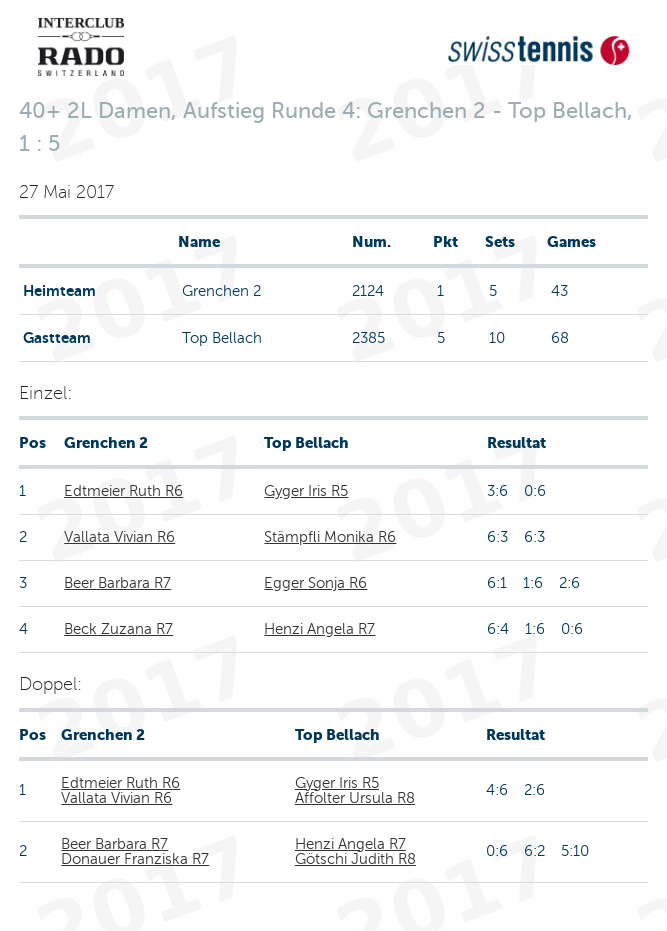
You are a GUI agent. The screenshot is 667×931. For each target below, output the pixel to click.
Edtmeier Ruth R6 (123, 491)
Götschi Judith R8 (355, 859)
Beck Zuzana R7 (118, 629)
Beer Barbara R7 (117, 583)
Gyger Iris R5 (306, 491)
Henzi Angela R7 (319, 629)
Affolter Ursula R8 (355, 798)
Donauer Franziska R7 (135, 859)
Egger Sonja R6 (315, 583)
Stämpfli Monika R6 (330, 537)
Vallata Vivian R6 (119, 537)
